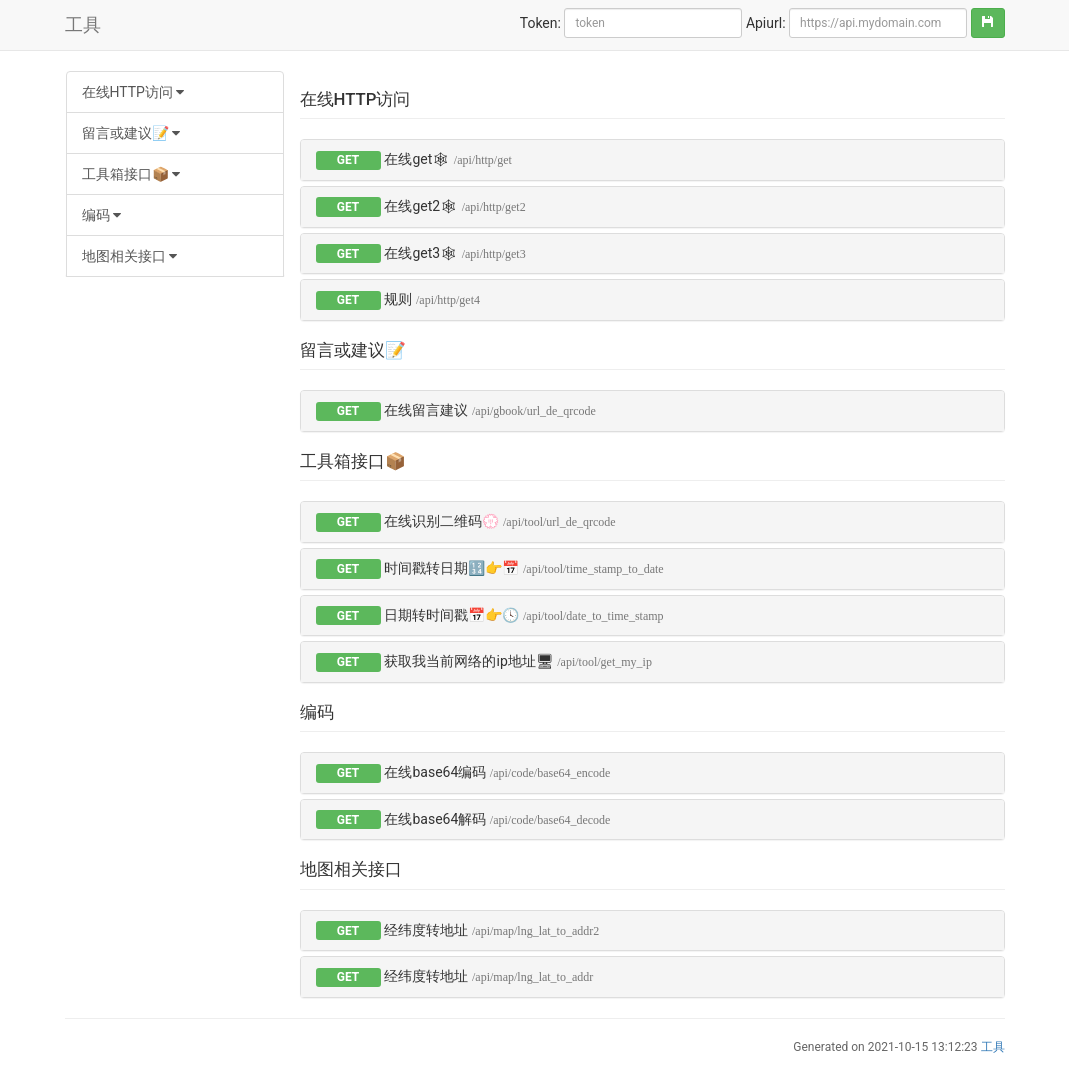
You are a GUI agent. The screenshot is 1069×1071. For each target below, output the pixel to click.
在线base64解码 (497, 819)
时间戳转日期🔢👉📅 (523, 568)
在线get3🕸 (454, 253)
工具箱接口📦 (131, 174)
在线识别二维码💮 (499, 521)
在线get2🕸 (454, 206)
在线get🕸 (447, 159)
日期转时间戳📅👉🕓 (523, 615)
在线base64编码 (497, 772)
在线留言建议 (489, 410)
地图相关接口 (129, 256)
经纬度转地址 (491, 930)
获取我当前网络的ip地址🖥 (517, 661)
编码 (101, 215)
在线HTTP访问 (133, 92)
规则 (431, 299)
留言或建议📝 (131, 133)
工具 (83, 24)
